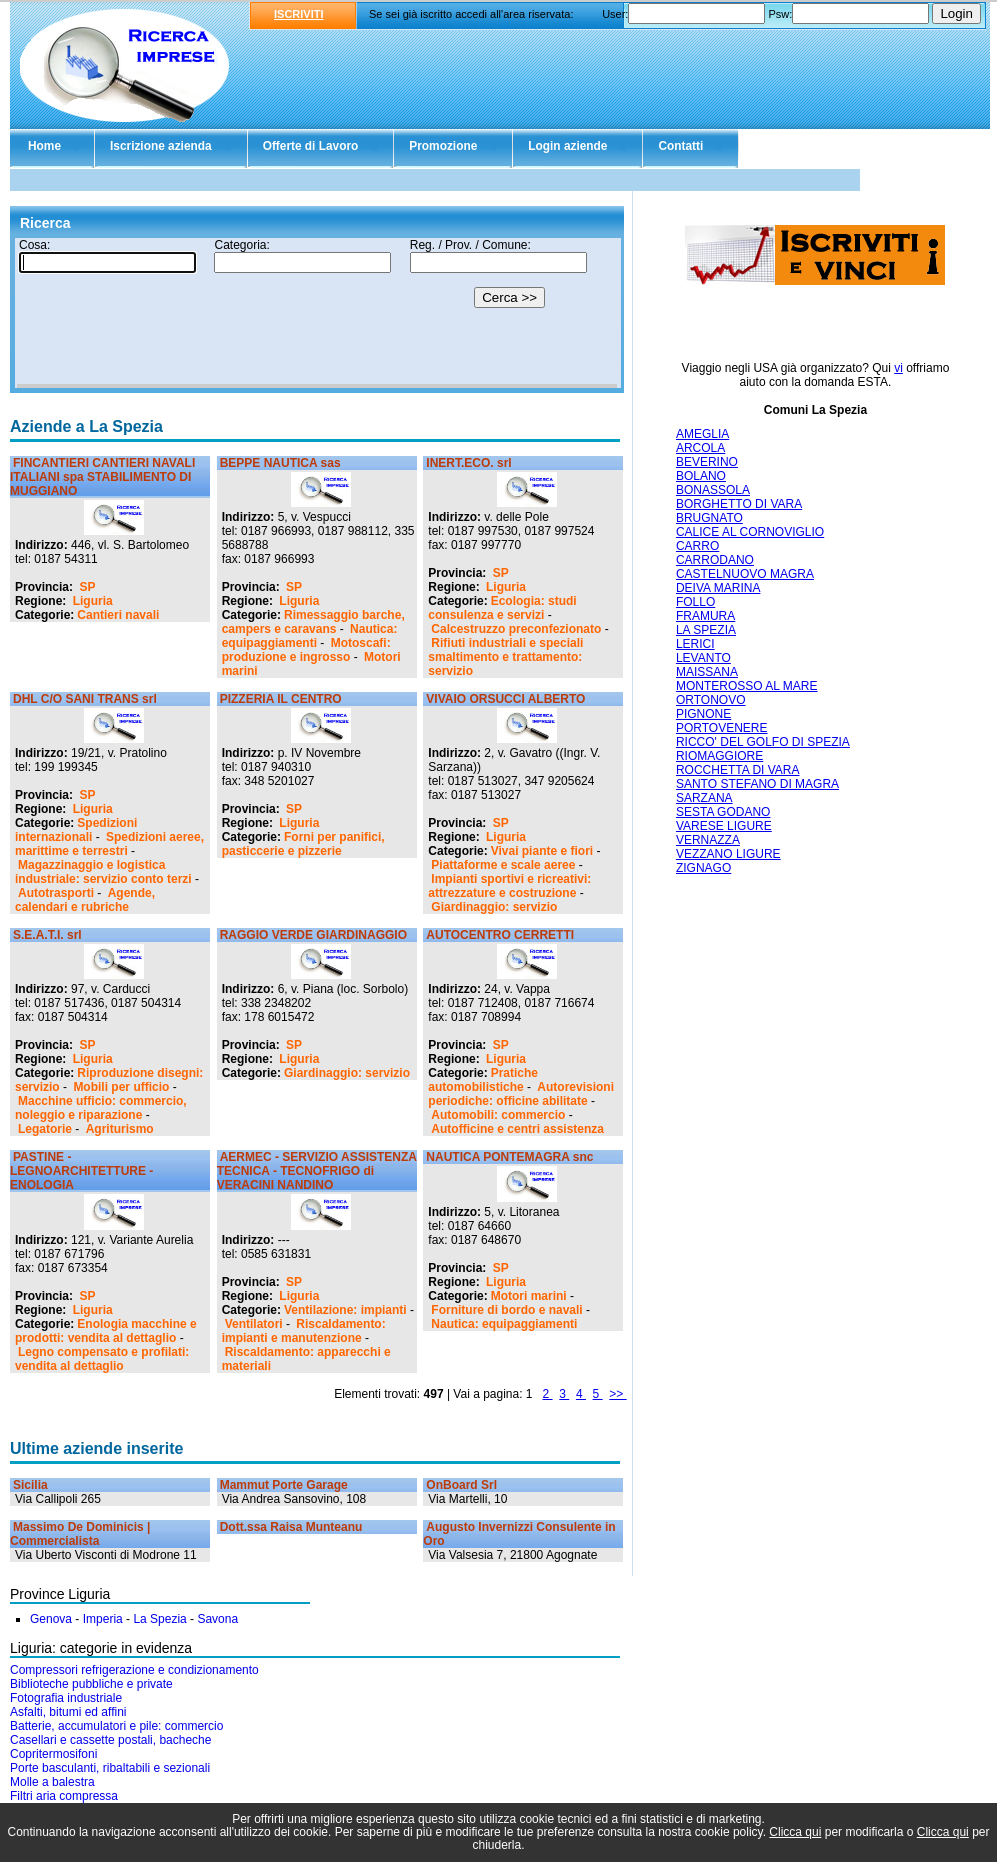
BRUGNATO (709, 518)
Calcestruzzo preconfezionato (516, 629)
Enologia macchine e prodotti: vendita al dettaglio (106, 1331)
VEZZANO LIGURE (728, 854)
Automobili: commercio (498, 1115)
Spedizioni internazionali (76, 830)
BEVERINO (707, 462)
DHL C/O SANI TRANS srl (85, 699)
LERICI (695, 644)
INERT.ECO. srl (468, 463)
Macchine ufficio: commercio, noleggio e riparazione (101, 1108)
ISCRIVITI (299, 14)
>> (617, 1394)
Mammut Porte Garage (284, 1485)
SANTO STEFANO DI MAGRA (757, 784)
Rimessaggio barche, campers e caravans (313, 622)
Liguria (93, 601)
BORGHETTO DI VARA (739, 504)
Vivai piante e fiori (542, 851)
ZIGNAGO (703, 868)
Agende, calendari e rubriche (85, 900)
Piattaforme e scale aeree (503, 865)
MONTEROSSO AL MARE (747, 686)
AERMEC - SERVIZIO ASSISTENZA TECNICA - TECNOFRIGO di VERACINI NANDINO (317, 1171)
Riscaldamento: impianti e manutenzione (304, 1331)
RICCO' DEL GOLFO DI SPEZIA (763, 742)
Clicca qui (795, 1832)
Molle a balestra (52, 1782)
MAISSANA (707, 672)
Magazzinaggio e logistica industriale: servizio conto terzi (103, 872)
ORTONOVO (711, 700)
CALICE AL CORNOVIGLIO (750, 532)
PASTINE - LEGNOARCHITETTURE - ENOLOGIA (81, 1171)
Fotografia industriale (66, 1698)
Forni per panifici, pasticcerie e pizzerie (303, 844)
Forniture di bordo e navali (506, 1310)
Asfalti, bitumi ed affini (68, 1712)
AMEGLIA (702, 434)
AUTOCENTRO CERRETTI (500, 935)
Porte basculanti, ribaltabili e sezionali (110, 1768)
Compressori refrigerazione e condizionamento (134, 1670)
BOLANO (701, 476)
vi (898, 368)
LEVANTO (703, 658)
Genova (51, 1619)
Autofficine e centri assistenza (517, 1129)
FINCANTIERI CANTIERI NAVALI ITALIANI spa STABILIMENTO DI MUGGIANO (102, 477)
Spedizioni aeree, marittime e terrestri (109, 844)
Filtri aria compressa (64, 1796)
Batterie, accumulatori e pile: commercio (116, 1726)
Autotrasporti (56, 893)
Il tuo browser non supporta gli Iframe (317, 313)
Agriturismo (120, 1129)
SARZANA (704, 798)
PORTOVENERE (722, 728)
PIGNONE (703, 714)
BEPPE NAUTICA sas (280, 463)
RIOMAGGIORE (719, 756)
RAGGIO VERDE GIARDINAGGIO (313, 935)
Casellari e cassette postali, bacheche (110, 1740)
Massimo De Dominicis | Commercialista (80, 1534)
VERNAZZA (708, 840)
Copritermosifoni (53, 1754)
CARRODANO (715, 560)
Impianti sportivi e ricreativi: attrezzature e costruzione (509, 886)
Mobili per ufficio (121, 1087)
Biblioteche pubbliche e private (91, 1684)
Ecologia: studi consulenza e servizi (502, 608)
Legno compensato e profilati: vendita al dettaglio (102, 1359)
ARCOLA (700, 448)
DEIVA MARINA (718, 588)
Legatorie (45, 1129)
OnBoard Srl (461, 1485)
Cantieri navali (118, 615)
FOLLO (695, 602)
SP (87, 587)
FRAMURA (705, 616)
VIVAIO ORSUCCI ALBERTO (505, 699)
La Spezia (159, 1619)
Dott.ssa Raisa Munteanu (291, 1527)
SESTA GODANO (723, 812)
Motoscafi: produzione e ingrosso (306, 650)
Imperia (103, 1619)
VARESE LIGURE (724, 826)
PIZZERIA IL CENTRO (281, 699)
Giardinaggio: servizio (494, 907)
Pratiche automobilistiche (483, 1080)
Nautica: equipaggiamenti (310, 636)
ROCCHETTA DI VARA (738, 770)
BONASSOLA (713, 490)
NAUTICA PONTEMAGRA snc (509, 1157)
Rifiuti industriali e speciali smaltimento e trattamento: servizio (505, 657)
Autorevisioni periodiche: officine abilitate (521, 1094)
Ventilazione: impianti (345, 1310)
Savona (217, 1619)
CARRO (697, 546)
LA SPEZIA (706, 630)
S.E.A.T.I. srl (47, 935)
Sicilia (30, 1485)
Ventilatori (254, 1324)
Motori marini (529, 1296)
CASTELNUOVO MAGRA (745, 574)
